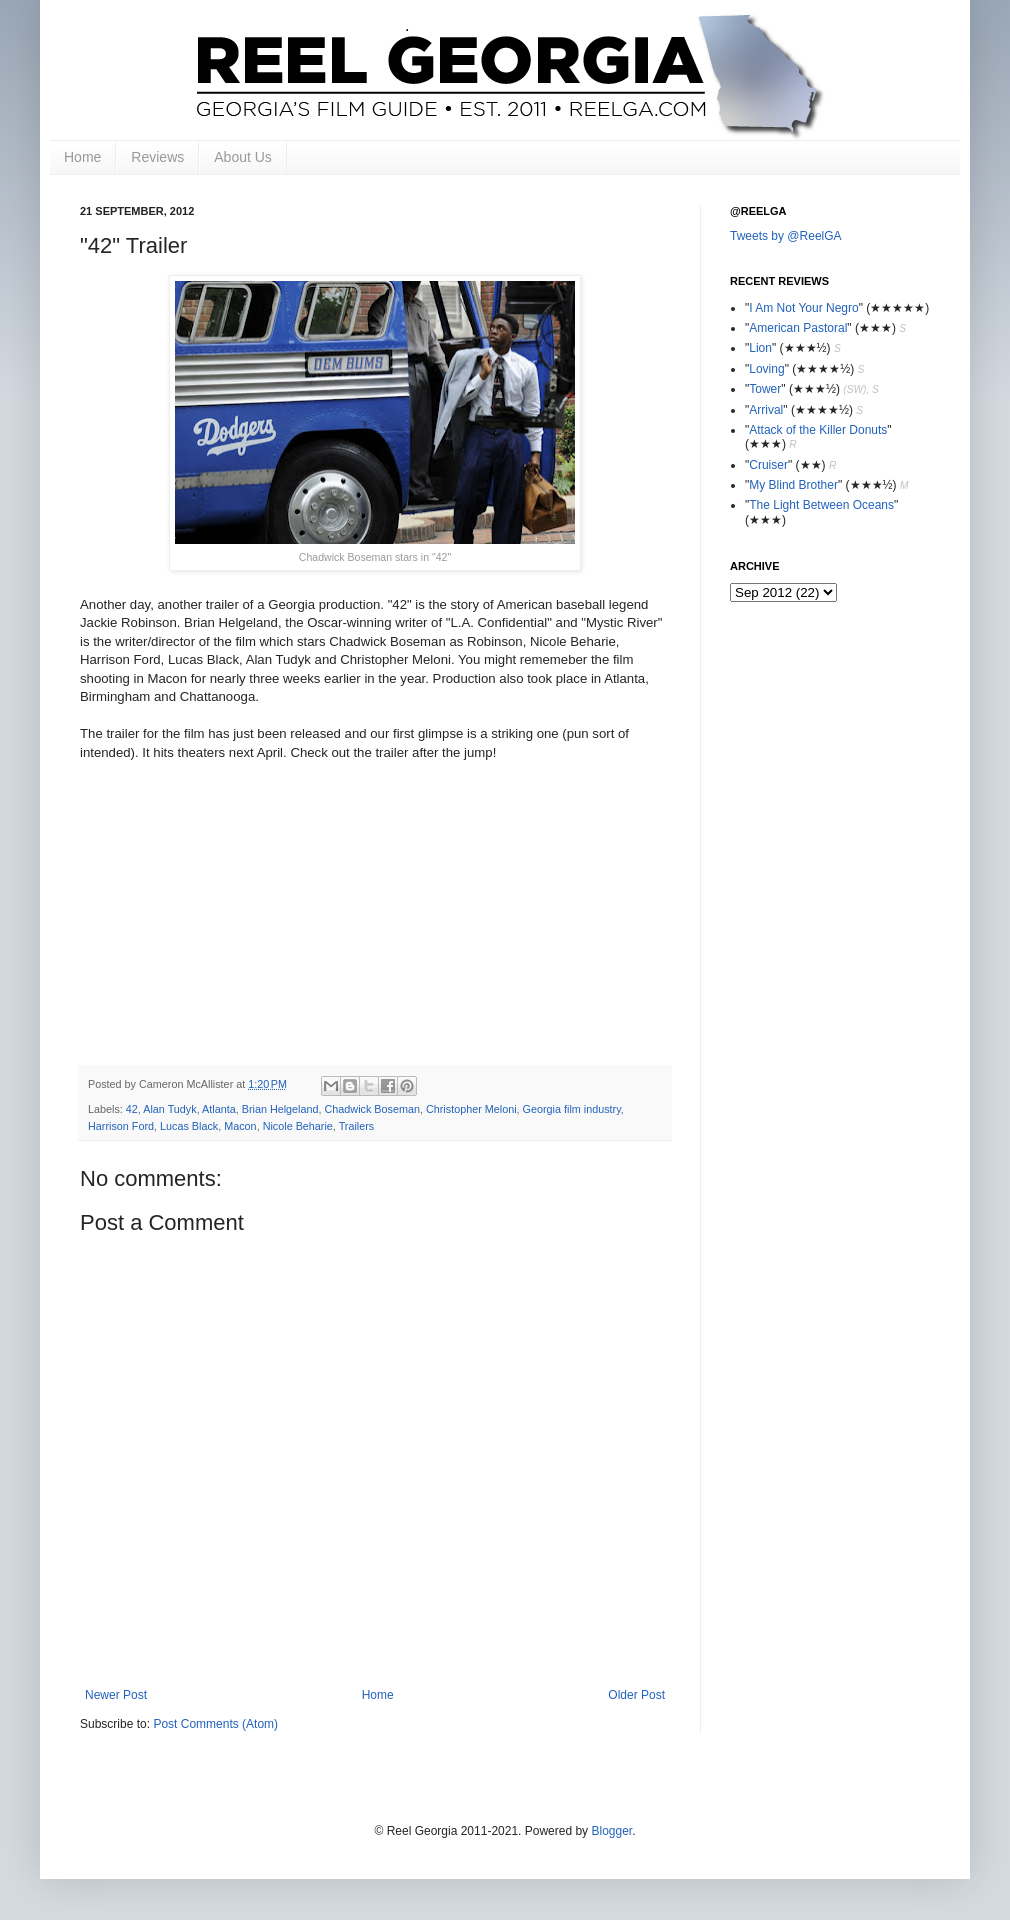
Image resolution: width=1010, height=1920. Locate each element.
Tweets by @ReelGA (786, 236)
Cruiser (768, 465)
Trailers (357, 1126)
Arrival (766, 410)
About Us (243, 157)
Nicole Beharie (298, 1126)
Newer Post (116, 1695)
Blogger (611, 1831)
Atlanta (219, 1109)
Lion (760, 348)
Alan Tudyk (169, 1109)
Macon (240, 1126)
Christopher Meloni (471, 1109)
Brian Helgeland (280, 1109)
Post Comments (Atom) (215, 1724)
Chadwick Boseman (372, 1109)
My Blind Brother (793, 485)
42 (132, 1109)
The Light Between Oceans (821, 505)
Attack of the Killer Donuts (818, 430)
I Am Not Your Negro (803, 308)
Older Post (636, 1695)
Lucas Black (189, 1126)
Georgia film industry (572, 1109)
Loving (766, 369)
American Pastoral (798, 328)
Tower (765, 389)
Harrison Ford (121, 1126)
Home (82, 157)
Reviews (157, 157)
